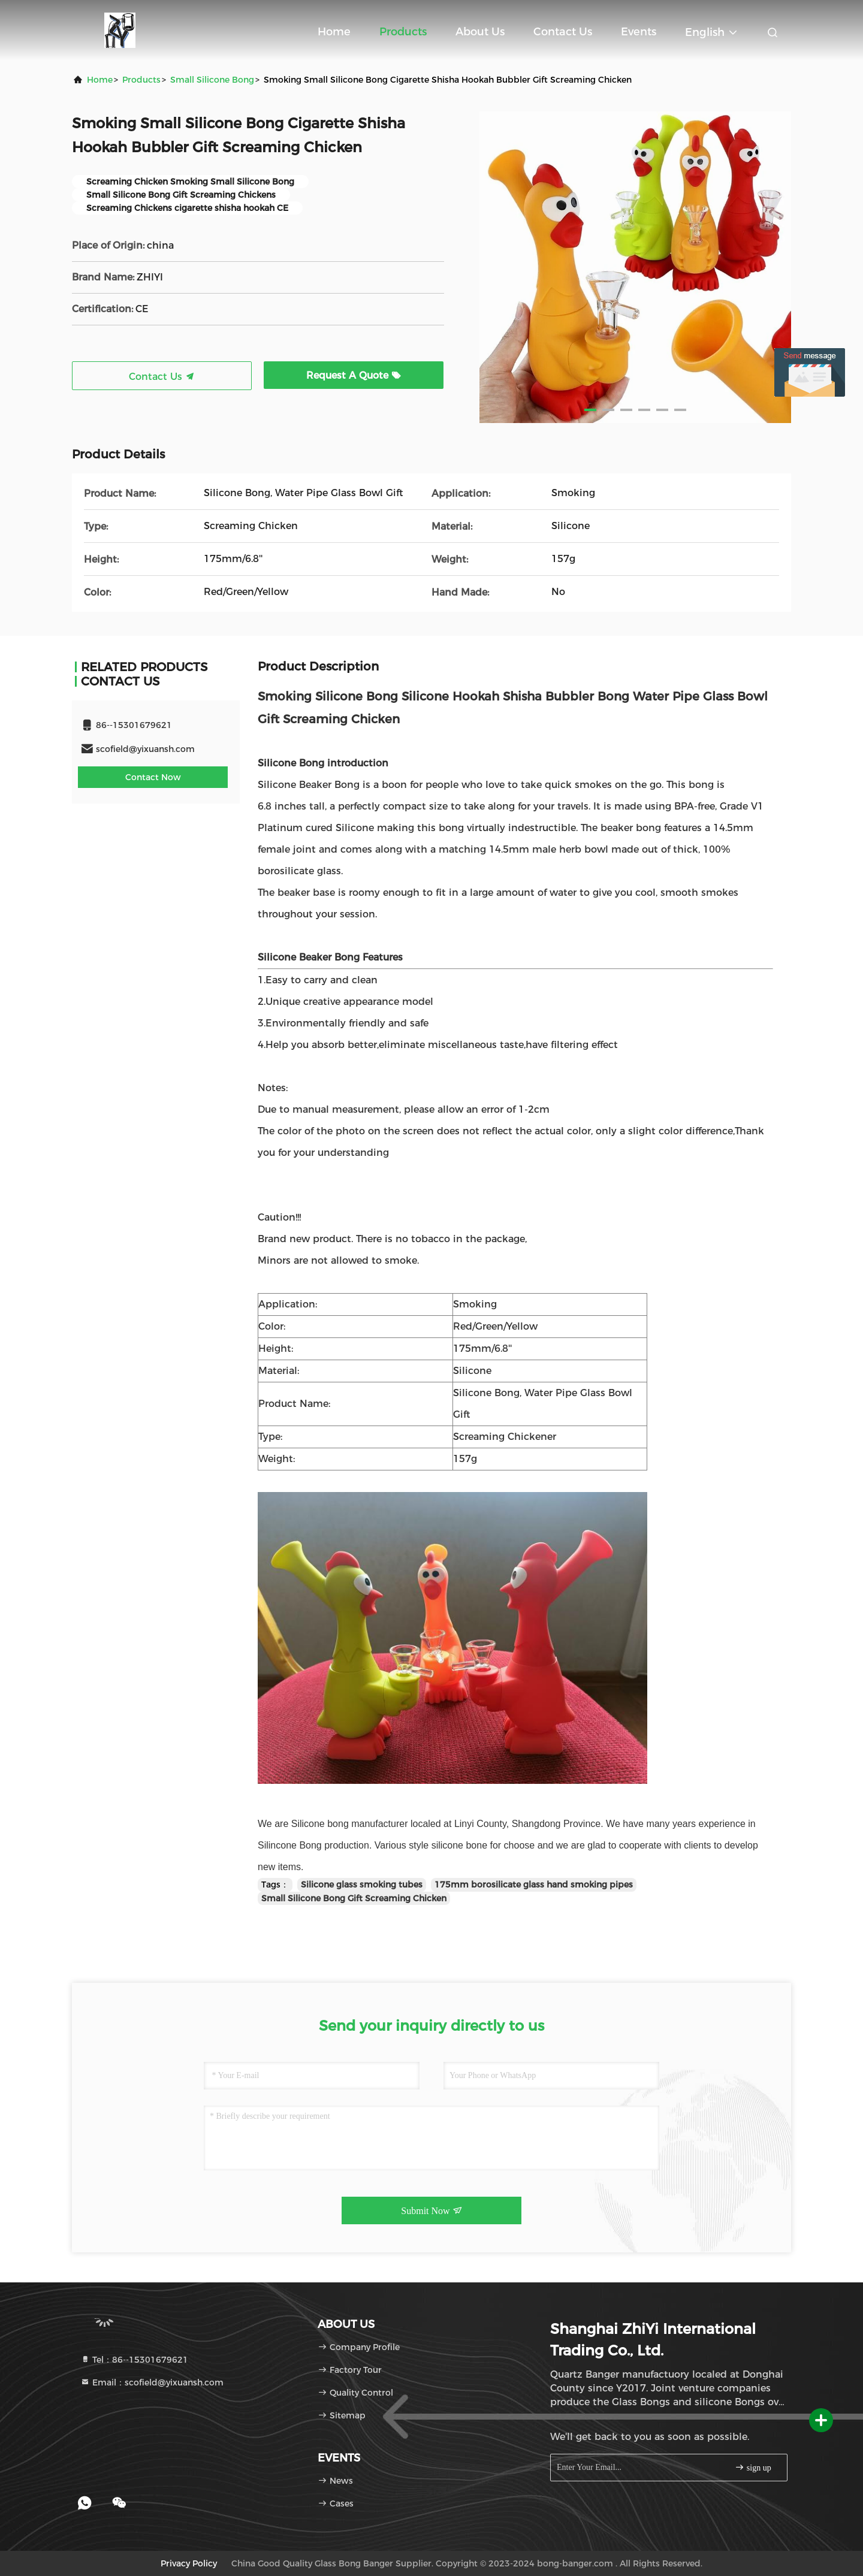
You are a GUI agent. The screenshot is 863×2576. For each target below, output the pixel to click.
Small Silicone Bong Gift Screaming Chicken (353, 1898)
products (141, 79)
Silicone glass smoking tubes (362, 1884)
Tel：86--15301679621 (134, 2359)
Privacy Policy (189, 2563)
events (638, 31)
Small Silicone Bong (212, 79)
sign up (753, 2467)
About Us (480, 31)
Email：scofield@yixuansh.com (152, 2382)
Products (403, 31)
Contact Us (562, 31)
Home (334, 31)
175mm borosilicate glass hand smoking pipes (533, 1884)
